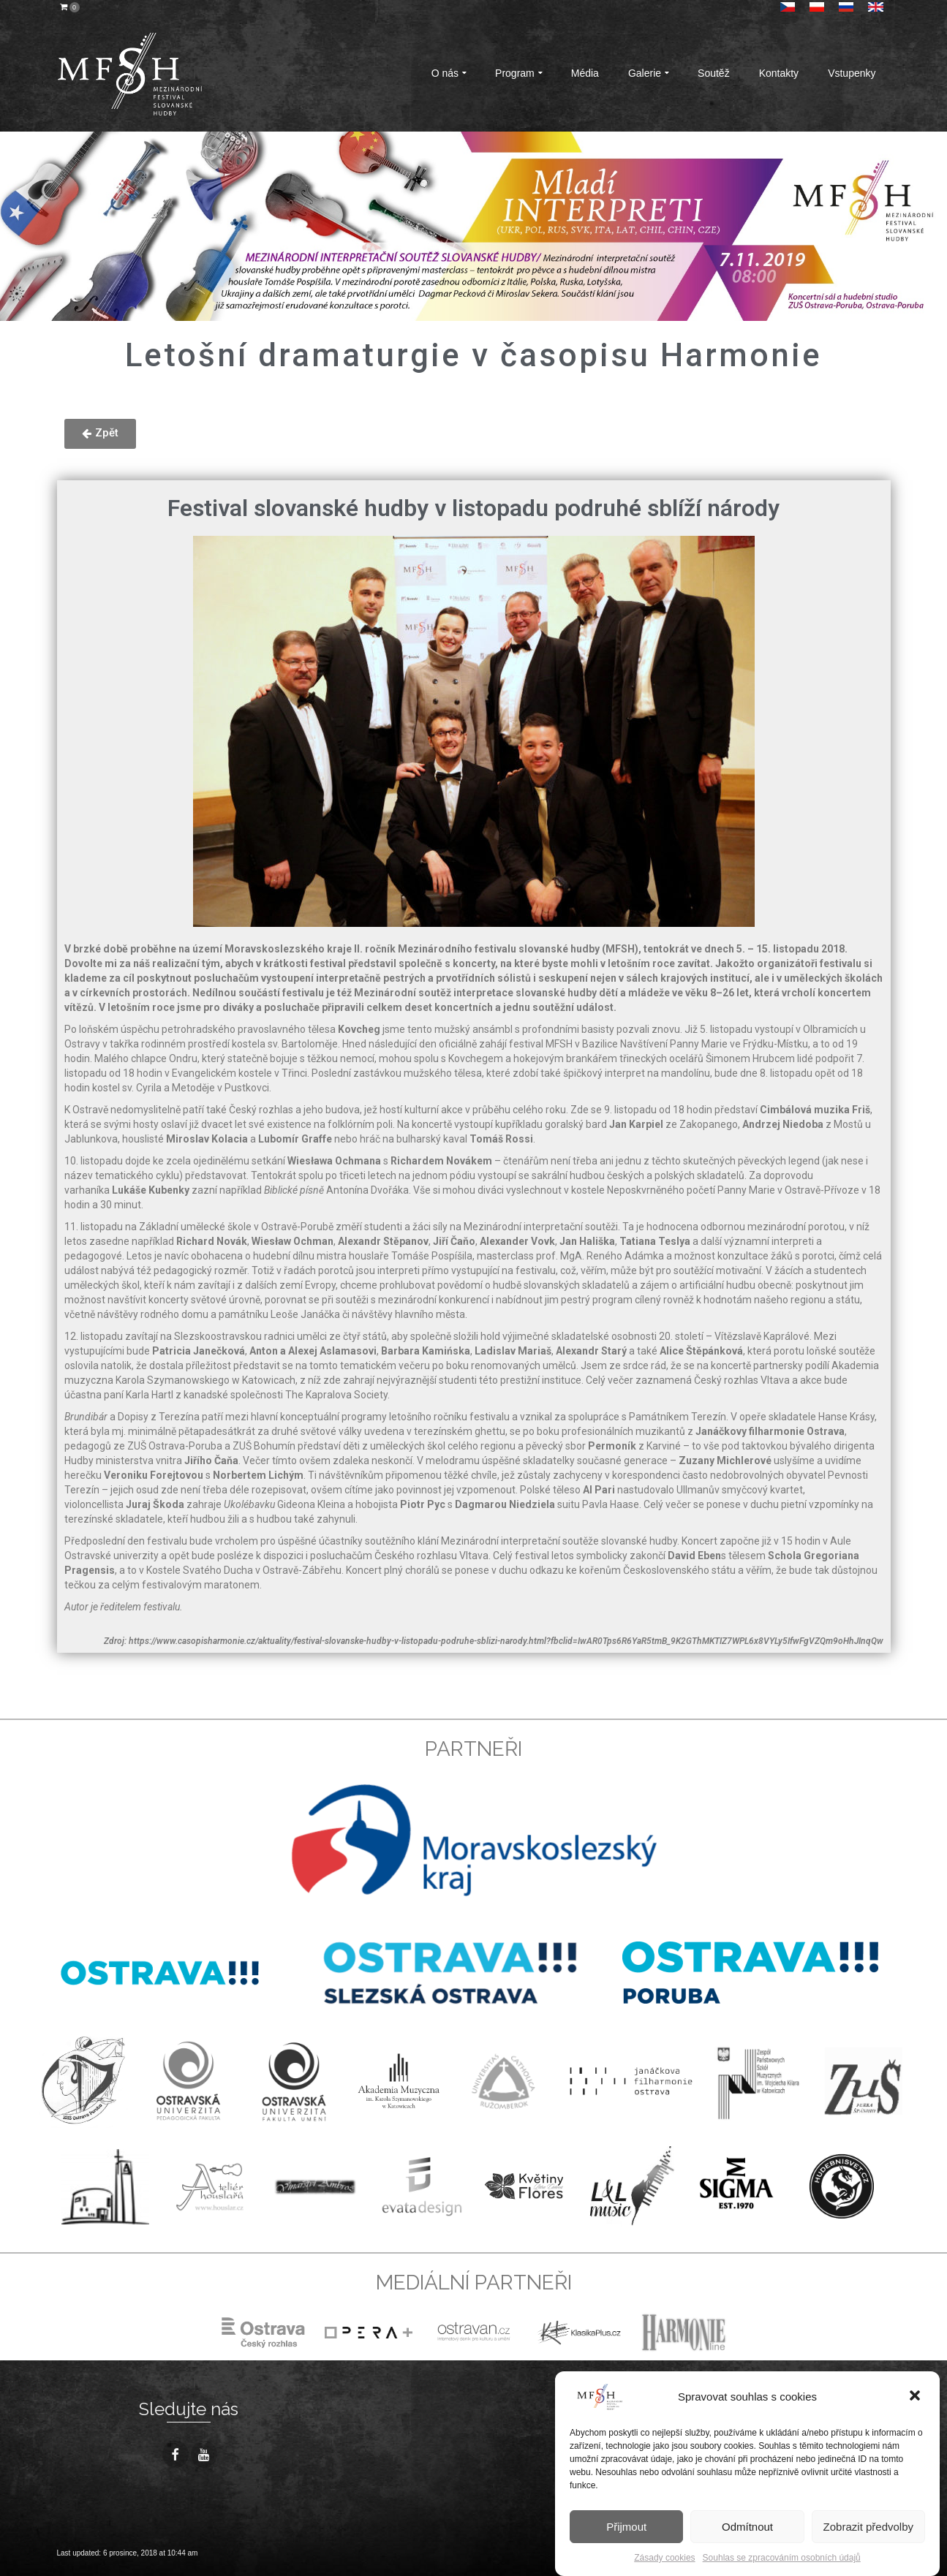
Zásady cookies (664, 2558)
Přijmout (626, 2526)
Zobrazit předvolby (868, 2526)
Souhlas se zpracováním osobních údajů (782, 2558)
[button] (916, 2397)
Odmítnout (747, 2526)
